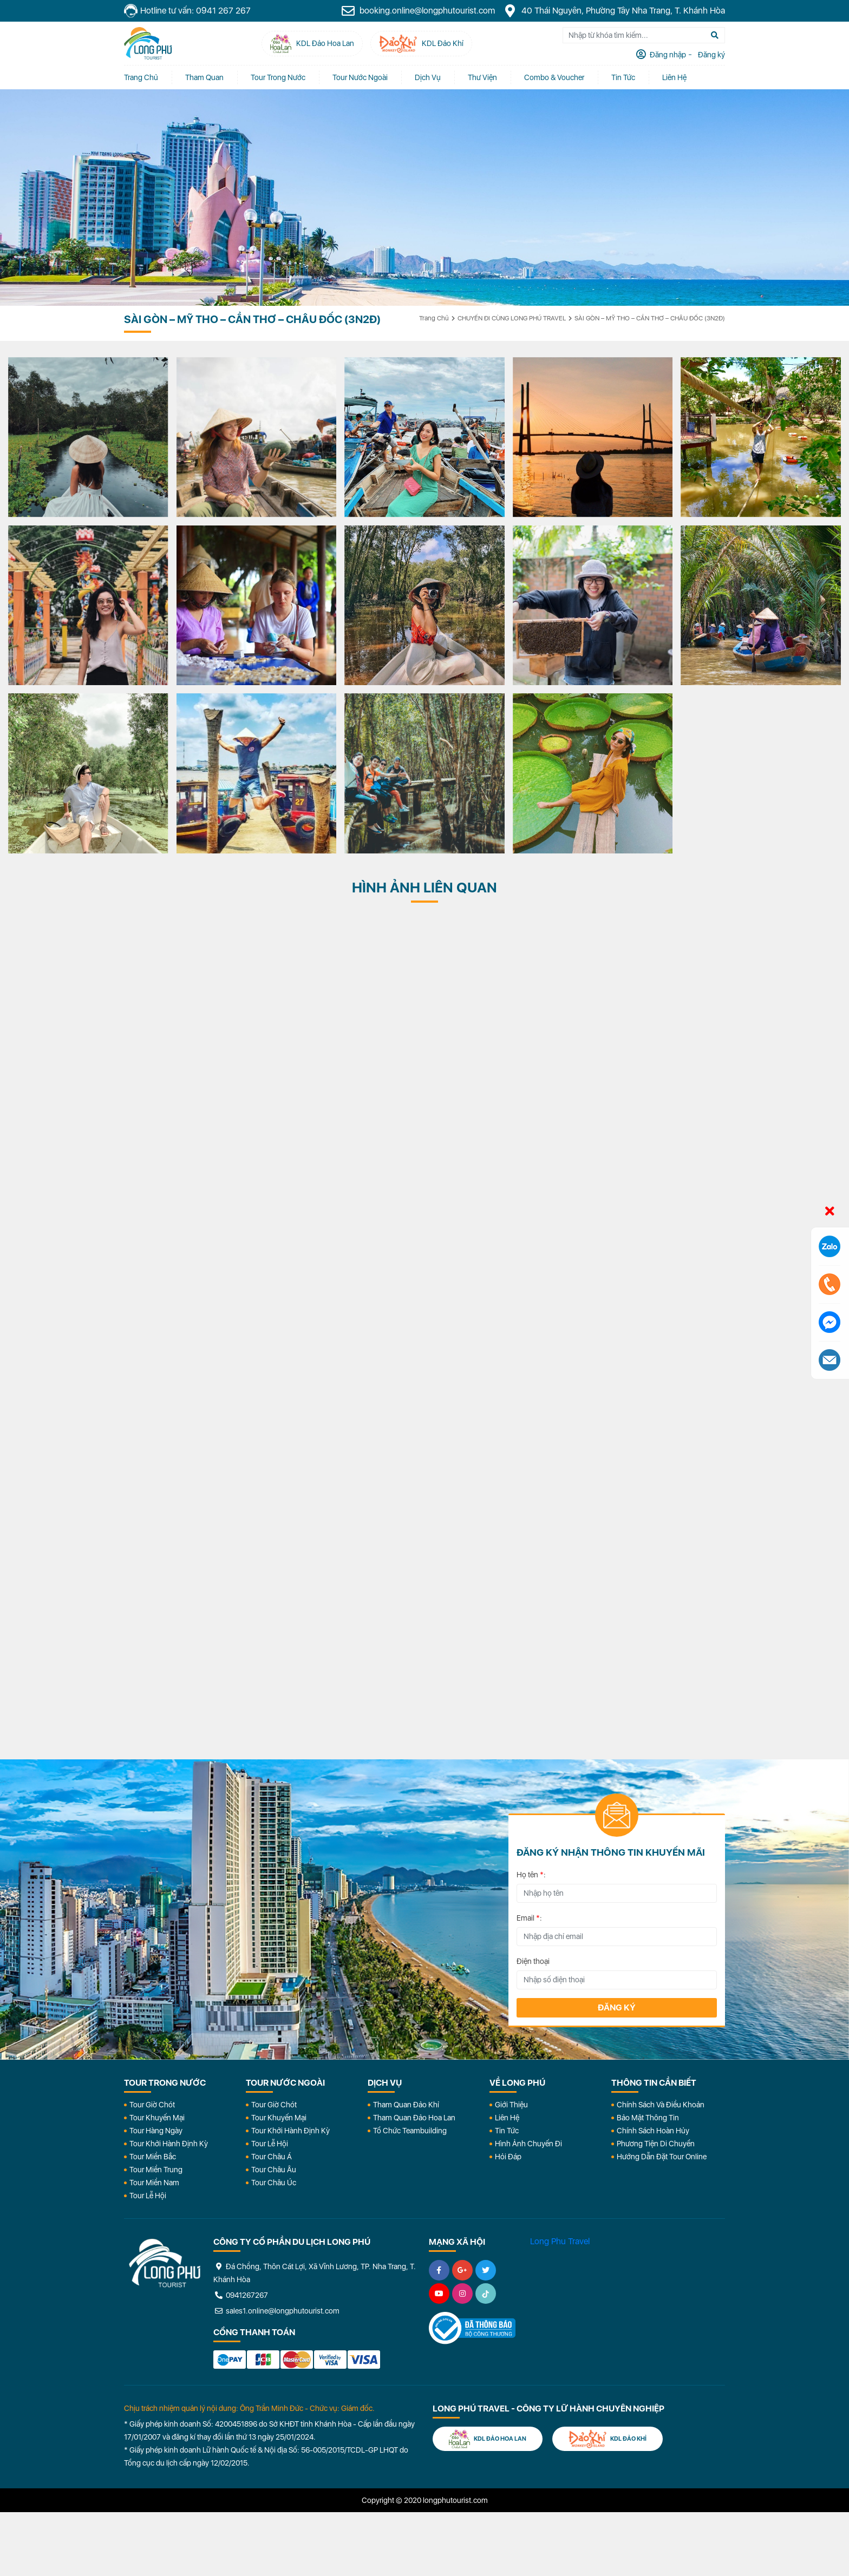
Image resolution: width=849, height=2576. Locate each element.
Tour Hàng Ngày (155, 2130)
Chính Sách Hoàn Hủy (653, 2130)
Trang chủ (141, 77)
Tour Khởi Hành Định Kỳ (168, 2143)
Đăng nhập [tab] (667, 54)
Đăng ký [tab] (710, 54)
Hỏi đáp (508, 2156)
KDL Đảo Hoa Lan (487, 2438)
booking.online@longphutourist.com (418, 11)
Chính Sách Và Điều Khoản (660, 2104)
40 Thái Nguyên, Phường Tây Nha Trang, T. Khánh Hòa (614, 11)
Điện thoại (533, 1961)
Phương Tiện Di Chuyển (656, 2143)
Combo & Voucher (554, 77)
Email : (529, 1918)
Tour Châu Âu (273, 2169)
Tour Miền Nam (154, 2182)
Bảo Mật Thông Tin (648, 2117)
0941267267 (240, 2295)
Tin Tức (507, 2130)
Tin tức (623, 77)
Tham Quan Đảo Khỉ (406, 2104)
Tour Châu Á (271, 2156)
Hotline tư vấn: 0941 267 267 (187, 11)
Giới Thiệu (511, 2104)
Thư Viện (482, 77)
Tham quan (204, 77)
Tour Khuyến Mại (157, 2117)
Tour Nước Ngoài (360, 77)
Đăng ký (617, 2007)
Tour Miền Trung (155, 2169)
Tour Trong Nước (278, 77)
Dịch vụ (428, 77)
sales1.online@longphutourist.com (276, 2310)
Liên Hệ (674, 77)
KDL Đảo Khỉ (607, 2438)
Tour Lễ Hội (147, 2195)
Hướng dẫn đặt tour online (662, 2156)
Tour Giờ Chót (152, 2104)
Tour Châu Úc (273, 2182)
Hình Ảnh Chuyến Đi (528, 2143)
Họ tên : (531, 1874)
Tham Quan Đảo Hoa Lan (414, 2117)
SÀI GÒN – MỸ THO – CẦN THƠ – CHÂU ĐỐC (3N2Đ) (649, 318)
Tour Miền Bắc (152, 2156)
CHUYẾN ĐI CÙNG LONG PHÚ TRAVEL (512, 318)
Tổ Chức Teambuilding (410, 2130)
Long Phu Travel (560, 2241)
